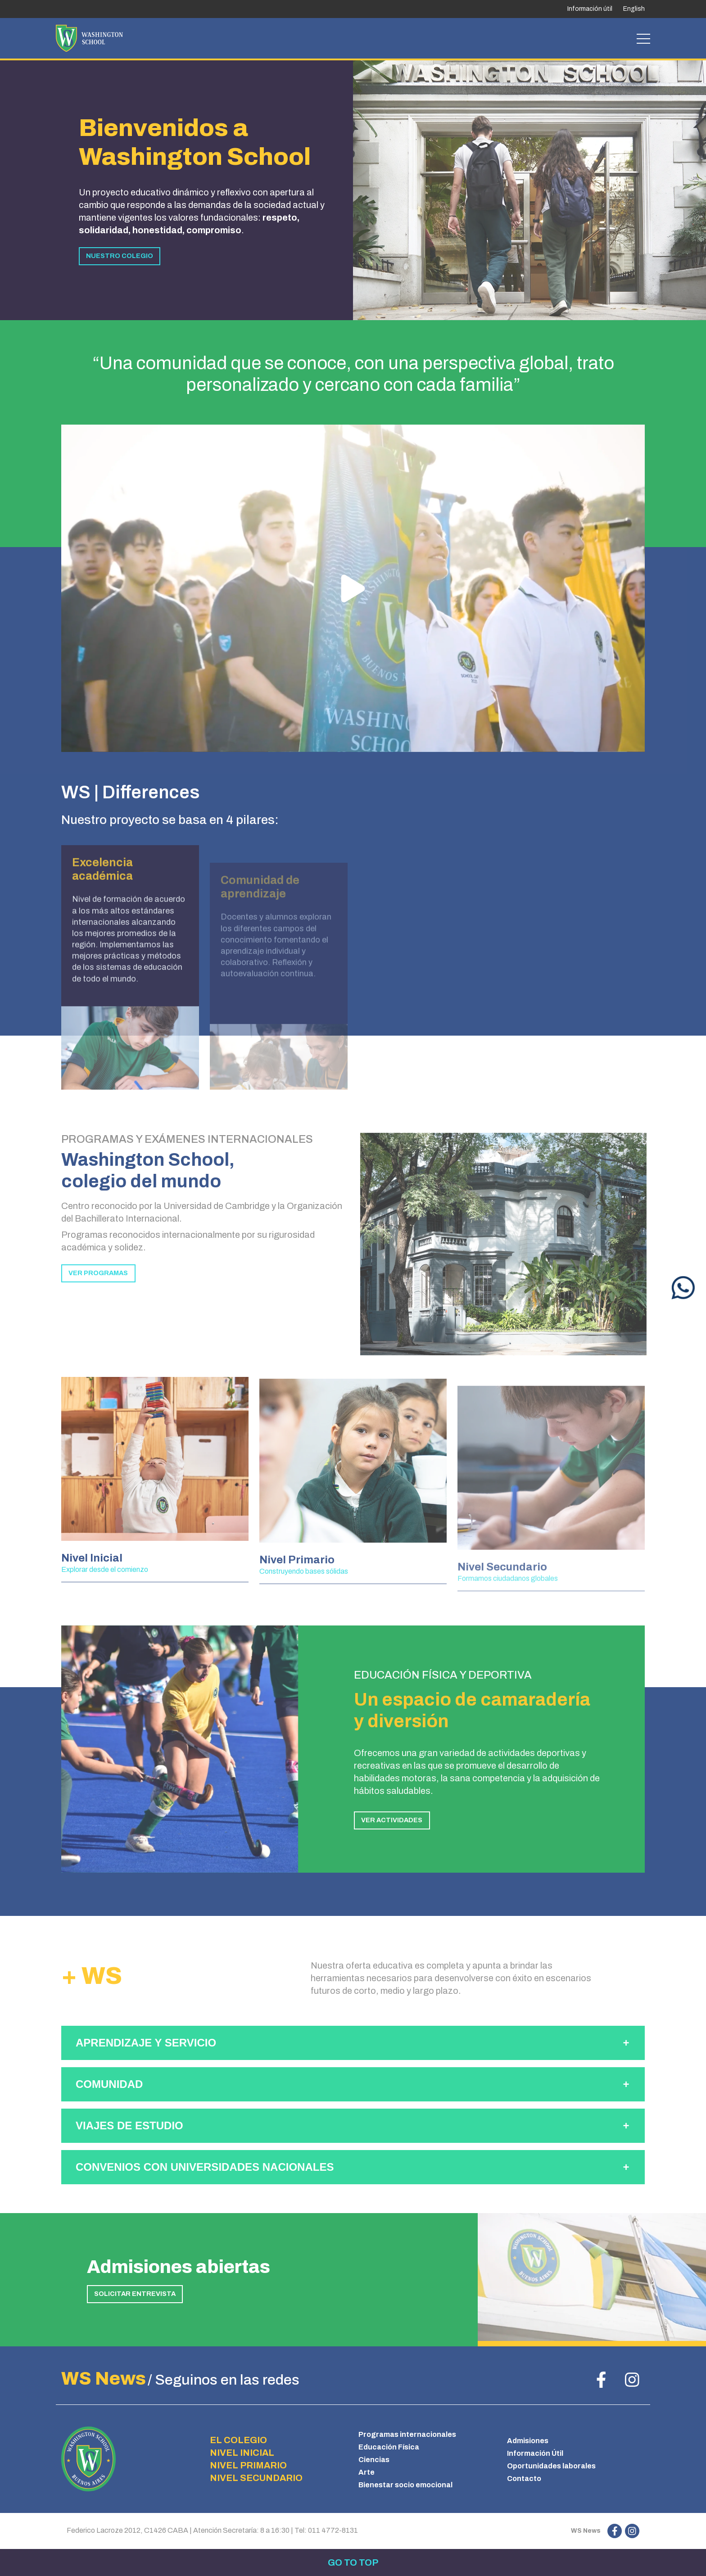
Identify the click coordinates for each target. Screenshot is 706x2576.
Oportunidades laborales (551, 2466)
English (634, 8)
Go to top (353, 2562)
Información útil (589, 8)
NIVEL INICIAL (242, 2453)
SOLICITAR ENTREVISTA (135, 2293)
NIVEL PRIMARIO (248, 2465)
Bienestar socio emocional (405, 2485)
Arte (366, 2472)
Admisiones (527, 2441)
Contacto (524, 2478)
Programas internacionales (407, 2434)
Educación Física (388, 2447)
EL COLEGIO (238, 2440)
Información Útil (535, 2453)
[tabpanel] (529, 189)
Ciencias (373, 2459)
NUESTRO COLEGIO (119, 255)
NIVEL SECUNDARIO (256, 2478)
